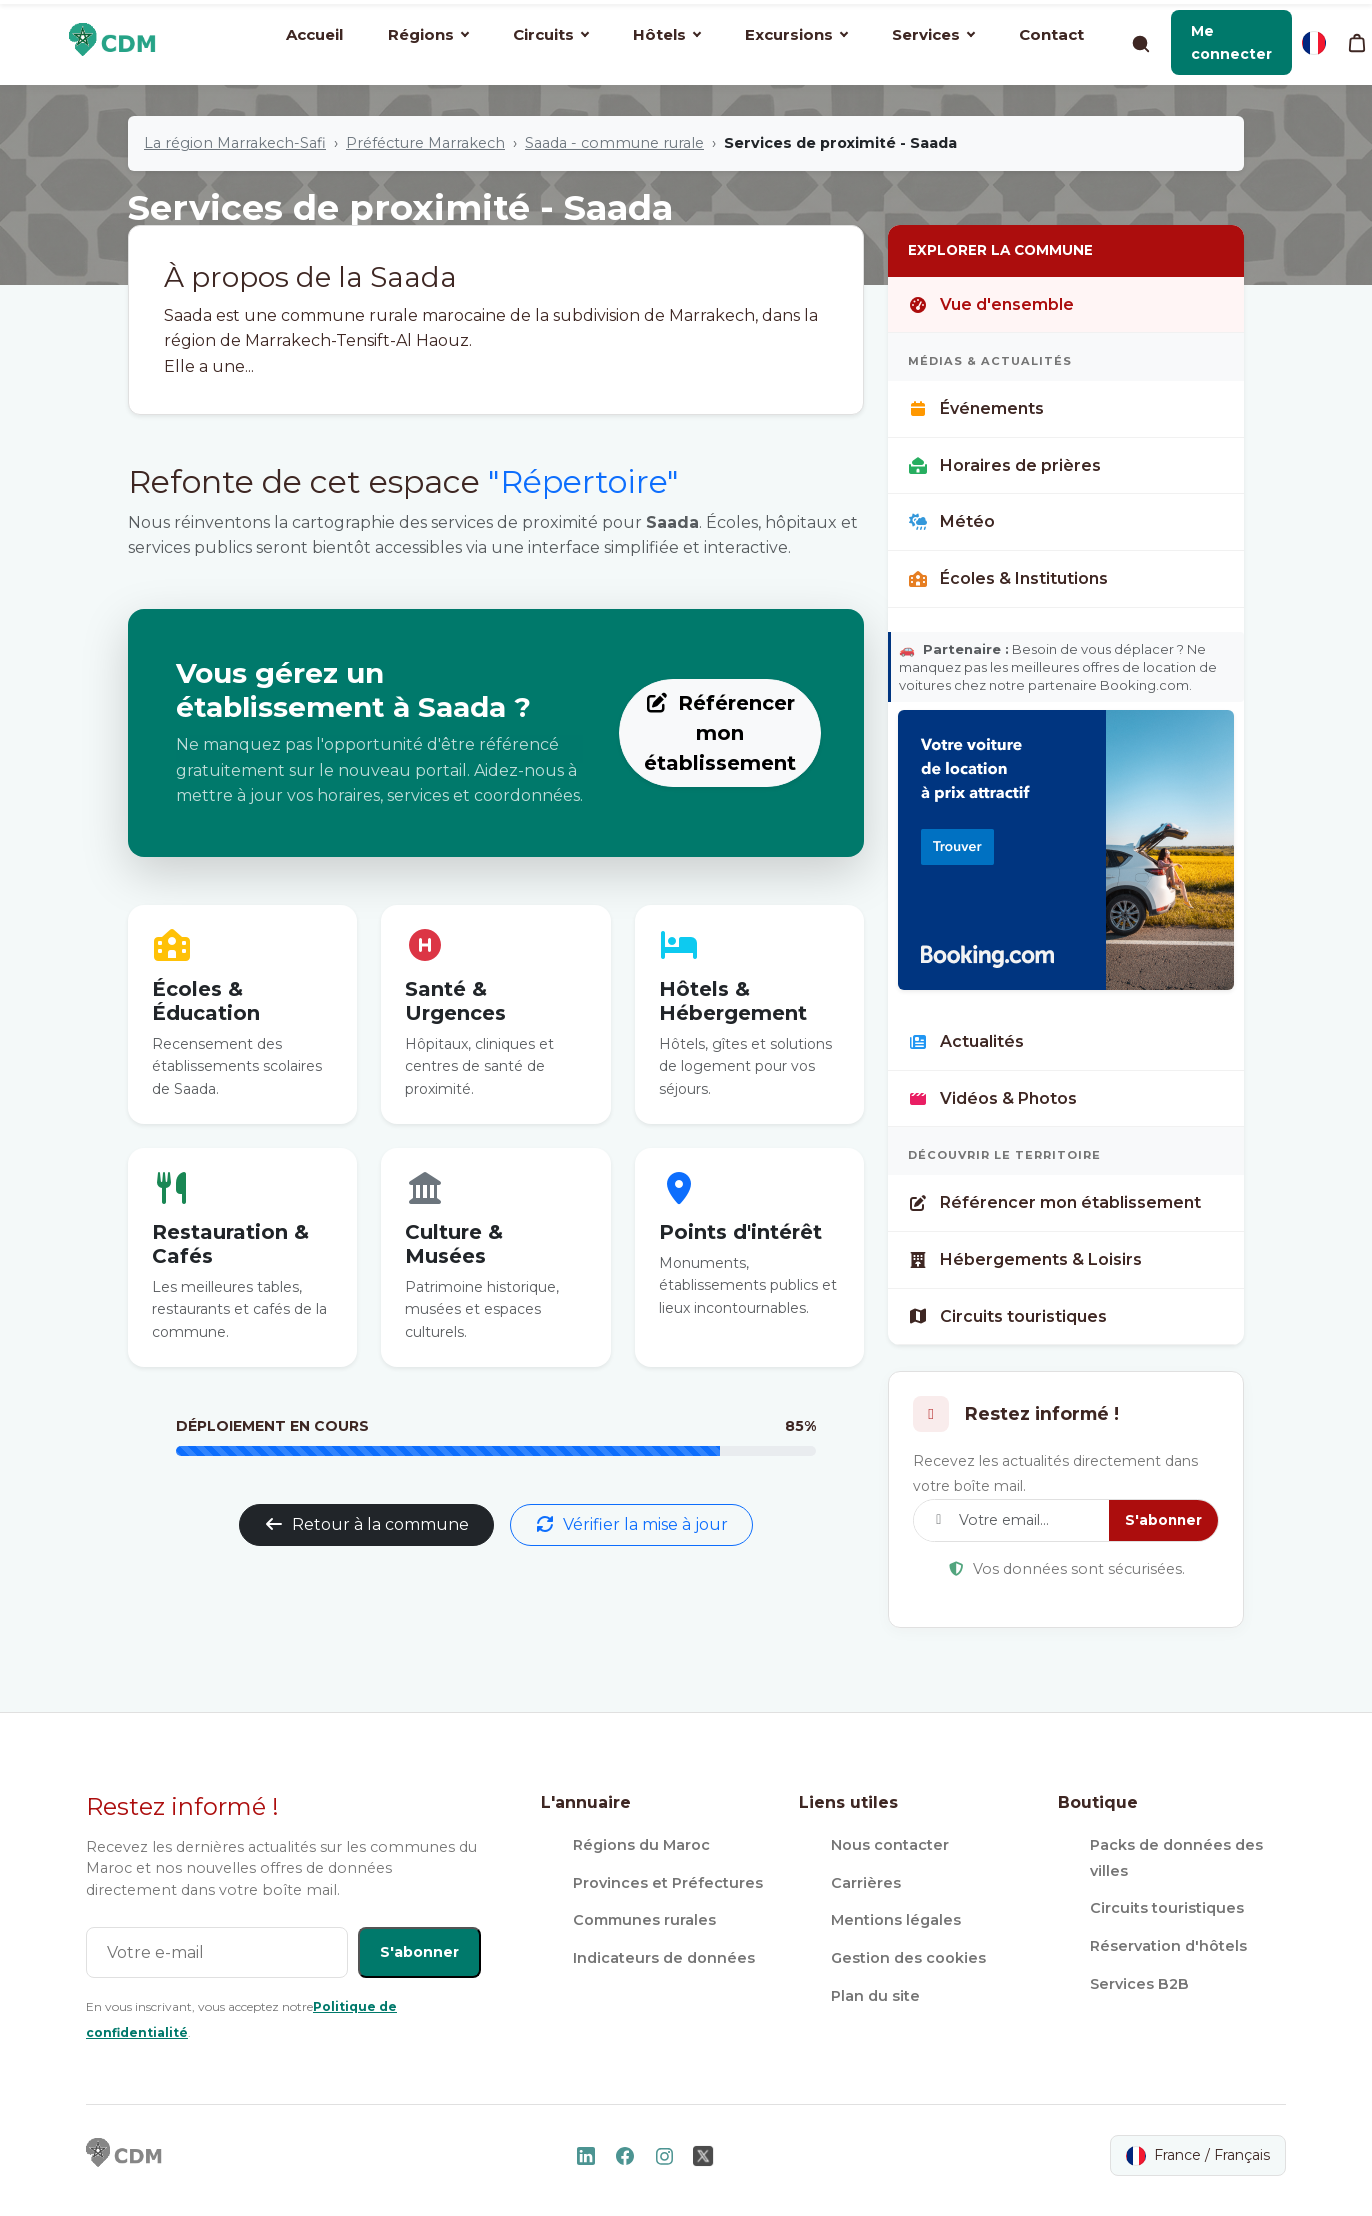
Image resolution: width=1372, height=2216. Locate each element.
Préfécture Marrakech (425, 143)
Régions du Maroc (641, 1845)
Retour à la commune (366, 1524)
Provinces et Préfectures (668, 1883)
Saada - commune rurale (614, 143)
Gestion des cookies (908, 1958)
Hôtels (667, 34)
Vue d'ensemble (991, 304)
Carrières (866, 1883)
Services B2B (1139, 1984)
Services (933, 34)
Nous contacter (890, 1845)
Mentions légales (896, 1920)
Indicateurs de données (664, 1958)
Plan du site (875, 1996)
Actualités (966, 1041)
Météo (951, 521)
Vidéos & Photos (992, 1098)
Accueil (314, 34)
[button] (1231, 42)
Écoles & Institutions (1008, 578)
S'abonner (1163, 1520)
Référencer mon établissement (720, 733)
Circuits (551, 34)
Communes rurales (644, 1920)
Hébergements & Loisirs (1025, 1259)
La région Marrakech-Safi (235, 143)
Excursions (796, 34)
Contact (1051, 34)
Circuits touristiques (1007, 1316)
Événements (976, 408)
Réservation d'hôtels (1168, 1946)
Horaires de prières (1004, 465)
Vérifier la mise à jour (631, 1524)
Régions (428, 34)
